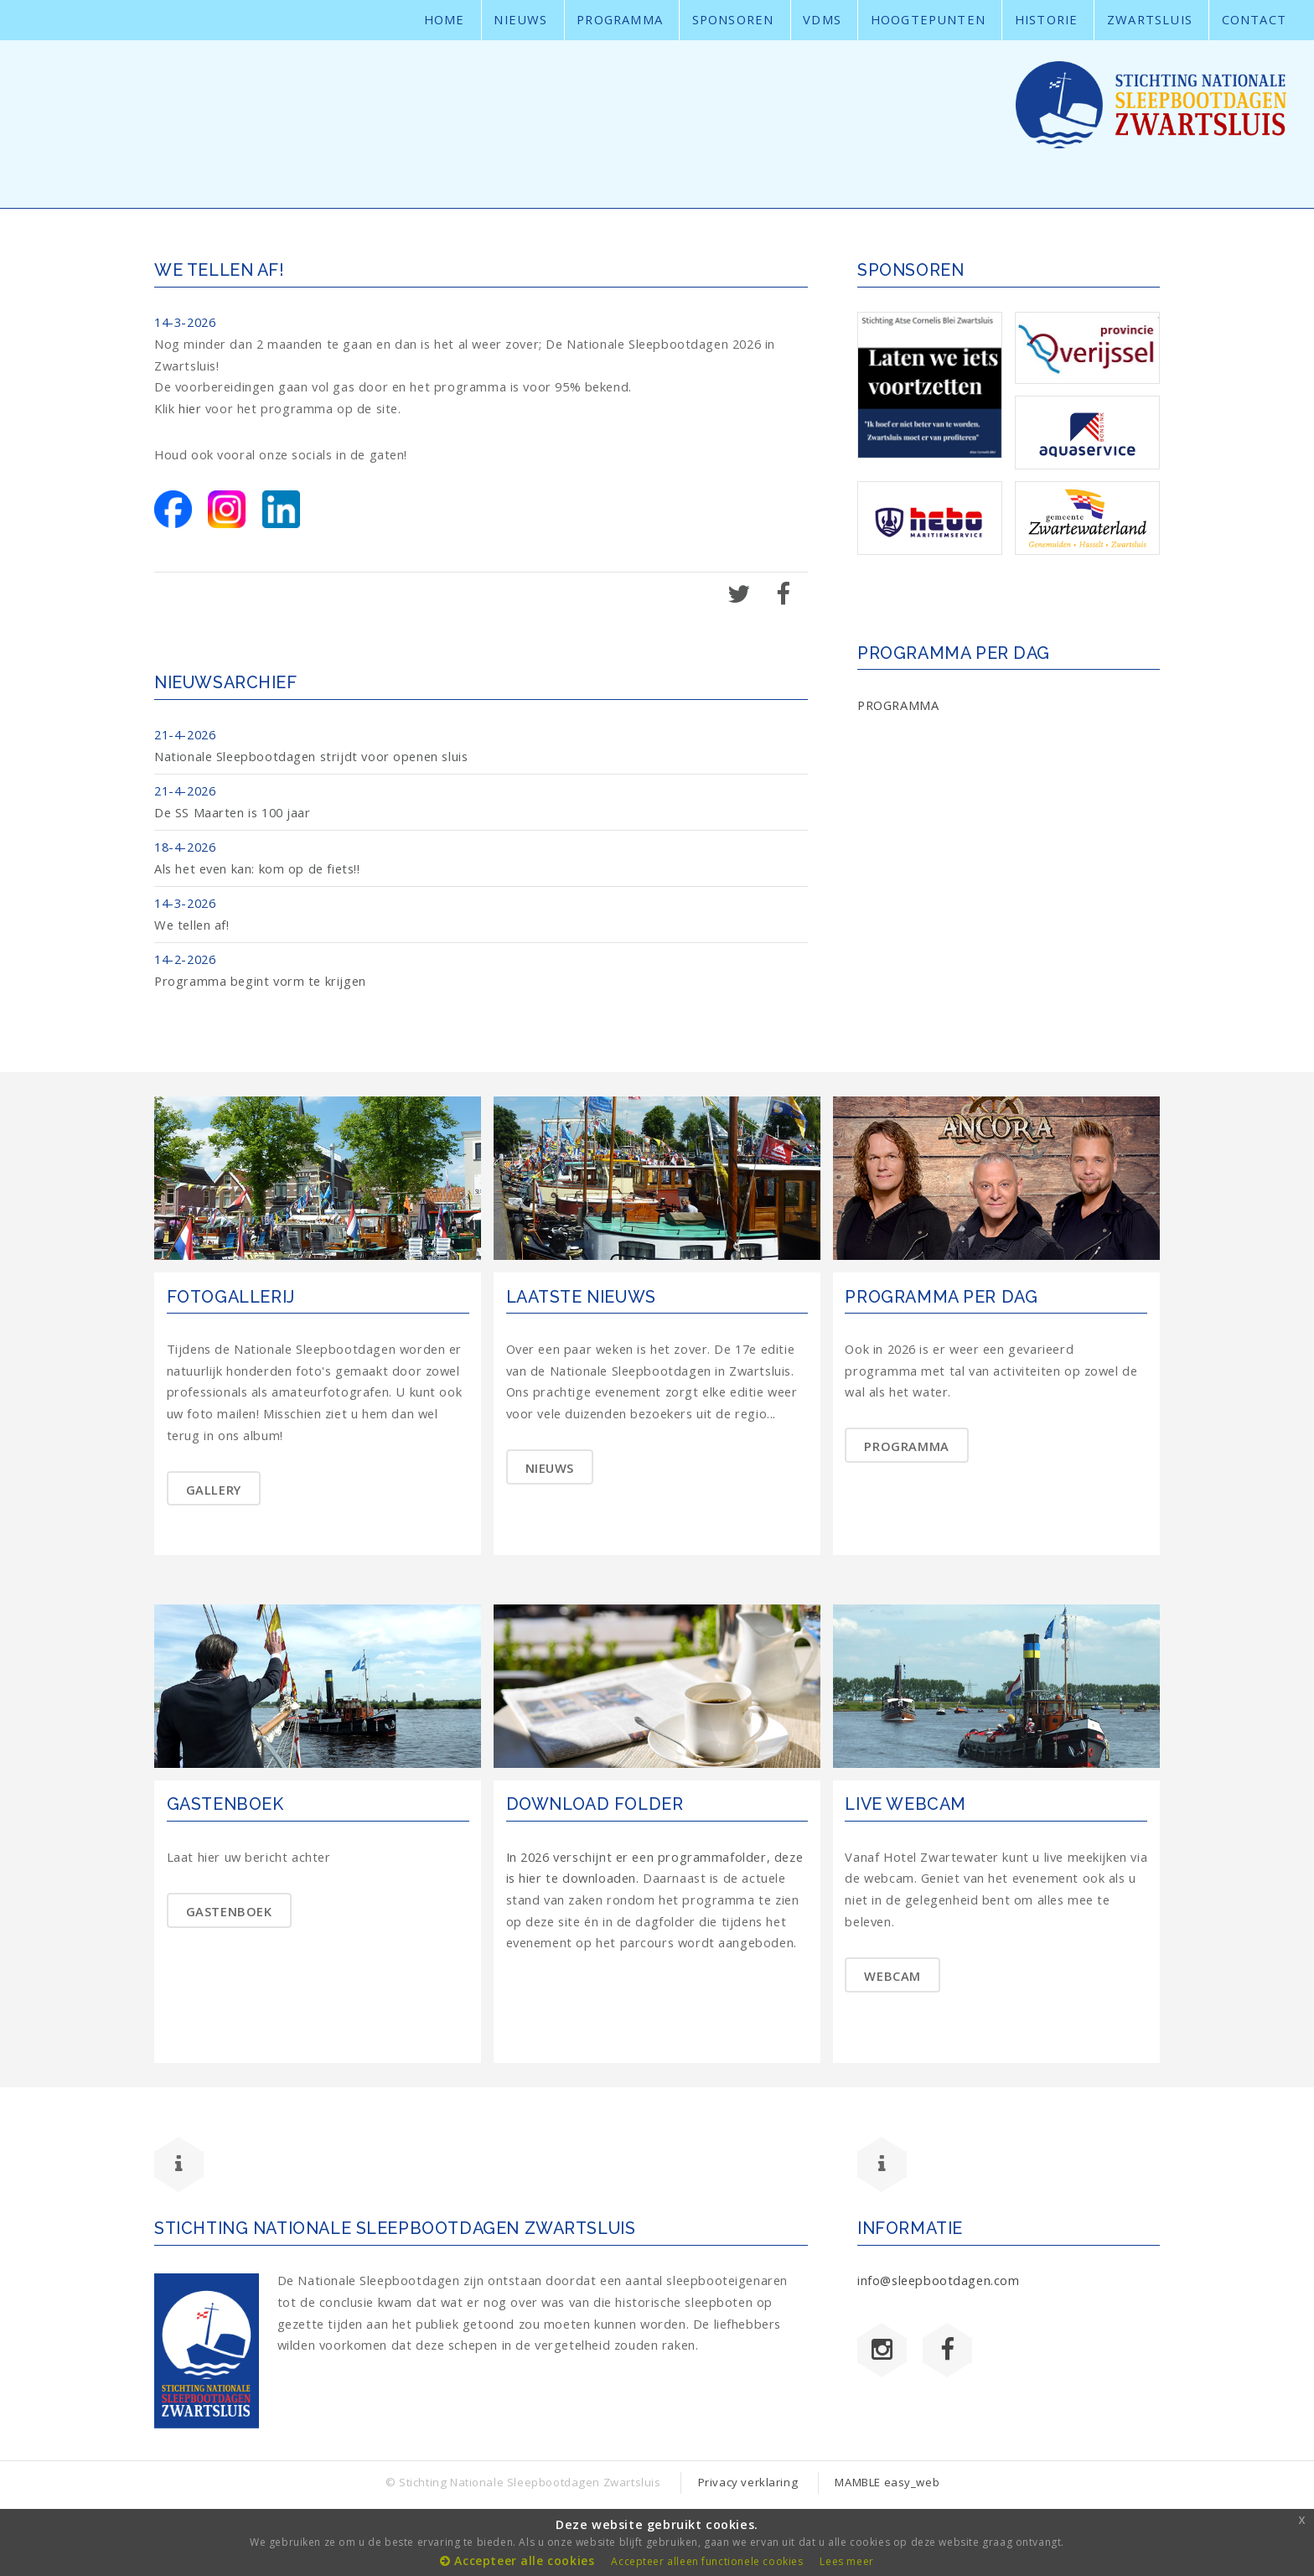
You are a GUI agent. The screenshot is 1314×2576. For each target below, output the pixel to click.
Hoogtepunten (928, 19)
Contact (1254, 19)
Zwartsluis (1149, 19)
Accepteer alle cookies (517, 2560)
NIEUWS (550, 1467)
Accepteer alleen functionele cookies (707, 2561)
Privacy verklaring (748, 2482)
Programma (620, 19)
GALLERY (213, 1489)
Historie (1046, 19)
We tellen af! (192, 924)
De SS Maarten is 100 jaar (232, 812)
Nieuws (520, 19)
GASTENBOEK (229, 1911)
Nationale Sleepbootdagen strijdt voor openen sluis (311, 756)
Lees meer (846, 2561)
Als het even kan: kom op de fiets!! (257, 868)
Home (444, 19)
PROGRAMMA (898, 705)
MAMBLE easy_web (887, 2482)
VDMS (822, 19)
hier (189, 408)
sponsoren (733, 19)
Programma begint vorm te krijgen (260, 980)
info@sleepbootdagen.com (938, 2280)
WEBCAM (892, 1975)
